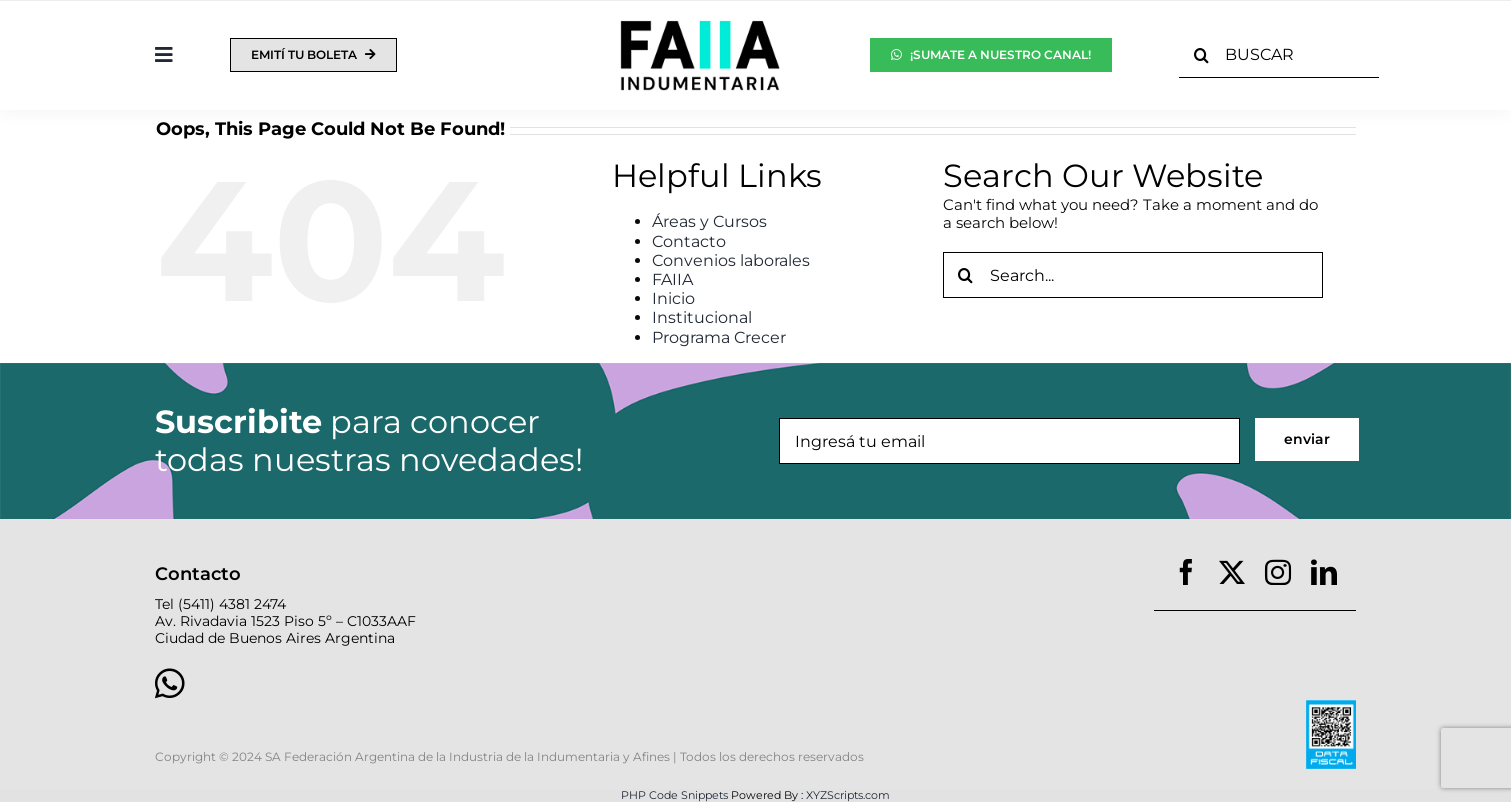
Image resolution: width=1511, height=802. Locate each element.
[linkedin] (1324, 572)
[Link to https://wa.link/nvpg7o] (438, 683)
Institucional (702, 317)
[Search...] (1133, 275)
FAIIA (672, 279)
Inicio (673, 298)
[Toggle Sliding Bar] (164, 55)
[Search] (1202, 55)
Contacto (689, 241)
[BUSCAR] (1279, 55)
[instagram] (1278, 572)
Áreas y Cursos (709, 221)
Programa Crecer (719, 337)
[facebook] (1186, 572)
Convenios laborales (731, 260)
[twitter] (1232, 572)
